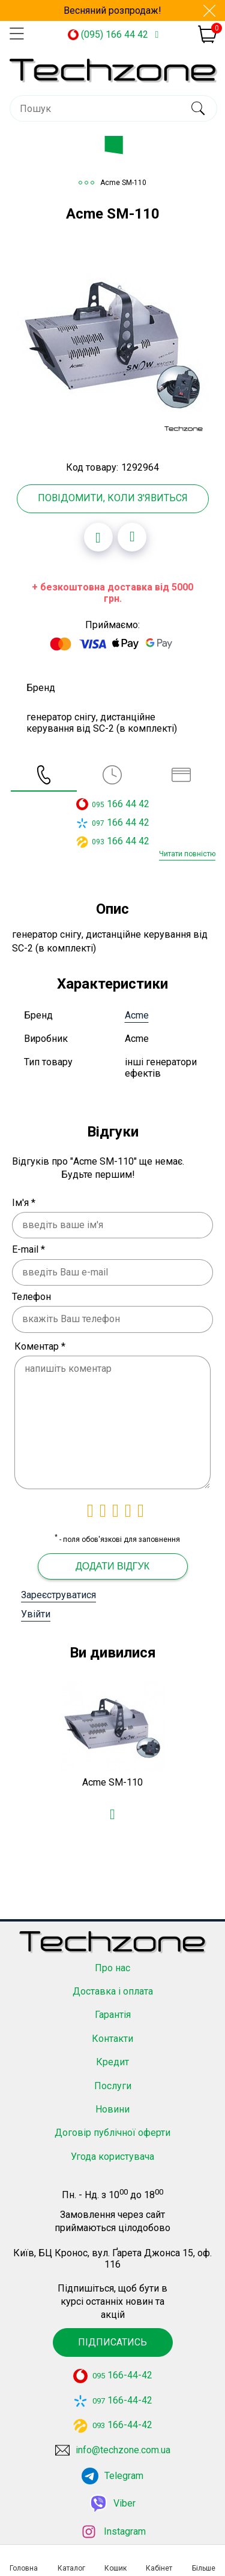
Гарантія (113, 2001)
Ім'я (23, 1202)
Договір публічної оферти (112, 2119)
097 (98, 823)
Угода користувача (112, 2143)
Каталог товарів (122, 148)
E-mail (28, 1249)
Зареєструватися (58, 1595)
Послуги (112, 2072)
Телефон (31, 1296)
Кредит (112, 2048)
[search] (197, 108)
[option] (112, 341)
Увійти (35, 1614)
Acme (137, 1015)
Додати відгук (112, 1566)
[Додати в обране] (98, 537)
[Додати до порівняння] (132, 537)
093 (98, 842)
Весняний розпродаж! (112, 10)
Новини (112, 2096)
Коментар (39, 1346)
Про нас (112, 1954)
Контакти (112, 2025)
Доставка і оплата (113, 1978)
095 (98, 805)
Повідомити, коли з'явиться (113, 498)
